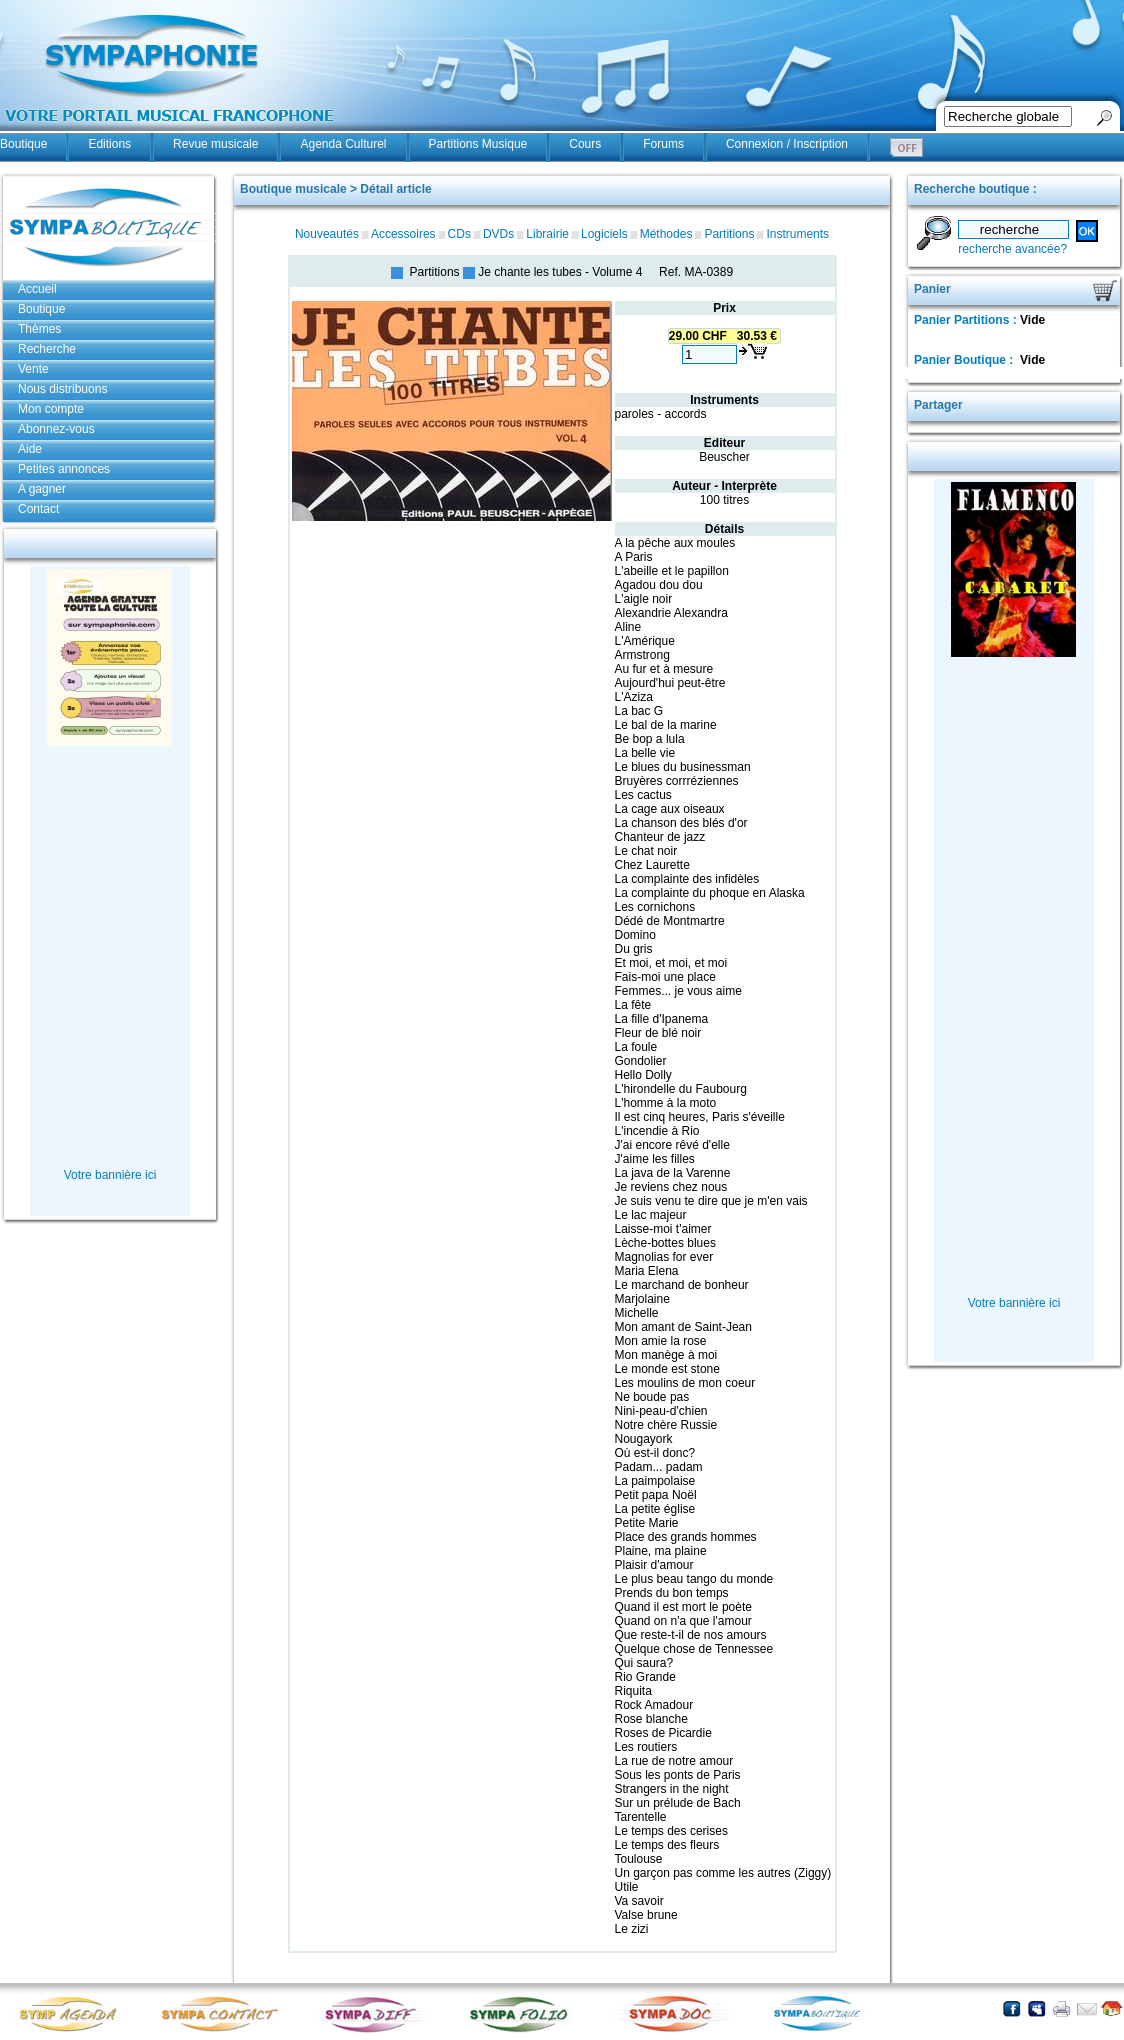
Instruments (797, 234)
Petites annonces (64, 469)
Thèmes (39, 329)
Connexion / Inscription (787, 144)
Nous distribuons (62, 389)
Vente (33, 369)
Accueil (37, 289)
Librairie (547, 234)
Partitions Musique (478, 144)
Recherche (47, 349)
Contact (38, 509)
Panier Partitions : (967, 320)
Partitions (729, 234)
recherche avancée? (1012, 249)
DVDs (498, 234)
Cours (585, 144)
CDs (459, 234)
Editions (109, 144)
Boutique (23, 144)
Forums (663, 144)
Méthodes (666, 234)
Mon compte (51, 409)
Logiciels (604, 234)
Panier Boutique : (965, 360)
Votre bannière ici (110, 1175)
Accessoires (403, 234)
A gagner (42, 489)
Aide (30, 449)
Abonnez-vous (56, 429)
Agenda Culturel (343, 144)
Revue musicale (215, 144)
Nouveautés (327, 234)
